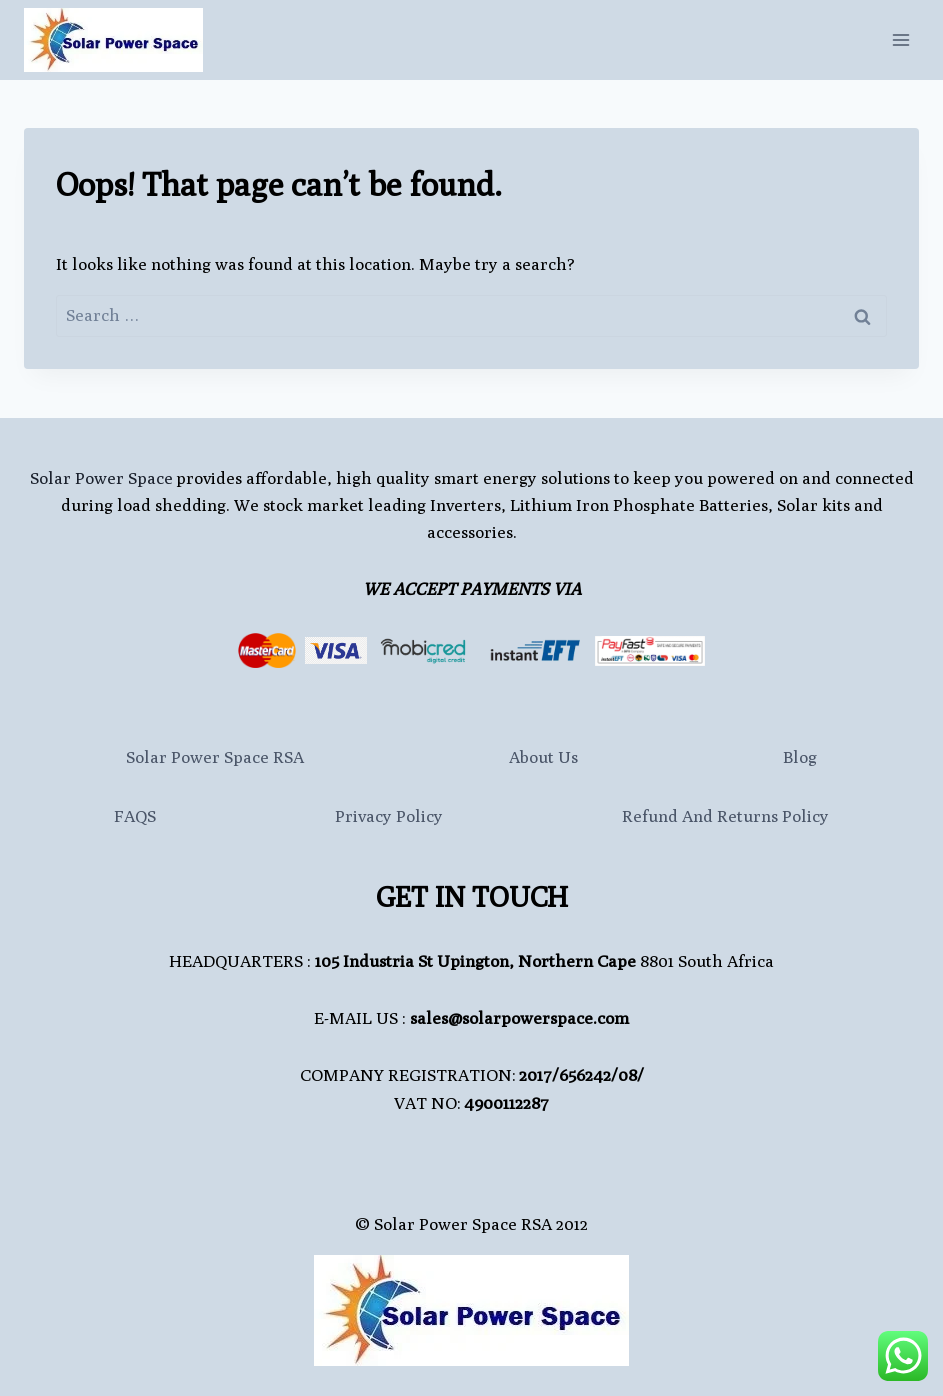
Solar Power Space (101, 478)
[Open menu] (900, 39)
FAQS (135, 816)
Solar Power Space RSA (215, 757)
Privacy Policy (389, 816)
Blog (800, 757)
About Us (543, 757)
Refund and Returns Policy (725, 816)
